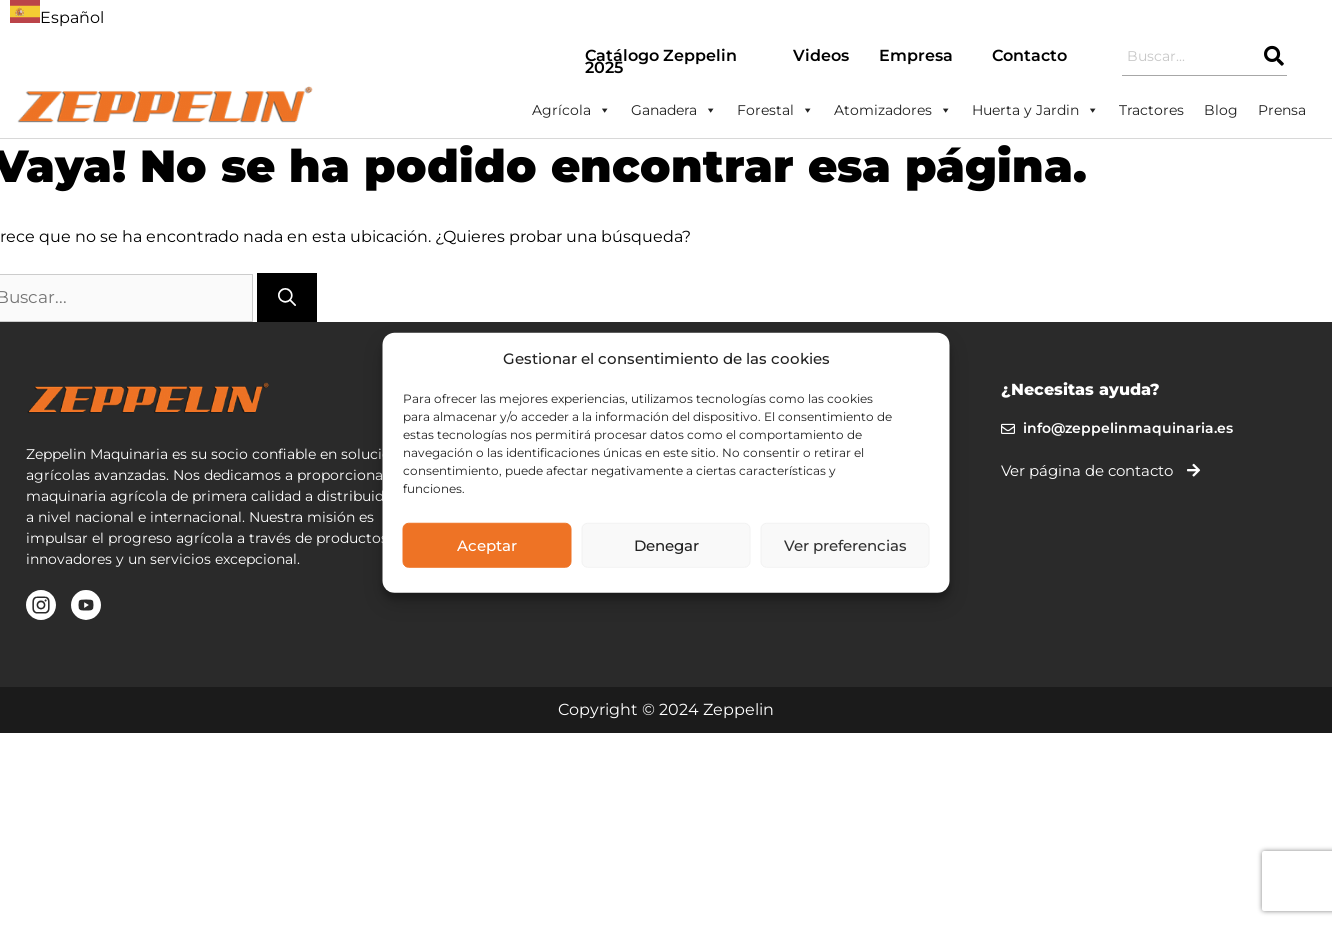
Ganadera (674, 110)
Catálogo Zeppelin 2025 (661, 61)
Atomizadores (893, 110)
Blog (1221, 110)
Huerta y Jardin (1035, 110)
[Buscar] (287, 297)
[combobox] (57, 15)
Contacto (1029, 55)
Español (57, 17)
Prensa (1282, 110)
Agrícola (571, 110)
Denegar (666, 544)
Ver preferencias (845, 544)
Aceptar (487, 544)
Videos (821, 55)
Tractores (1151, 110)
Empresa (916, 55)
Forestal (775, 110)
